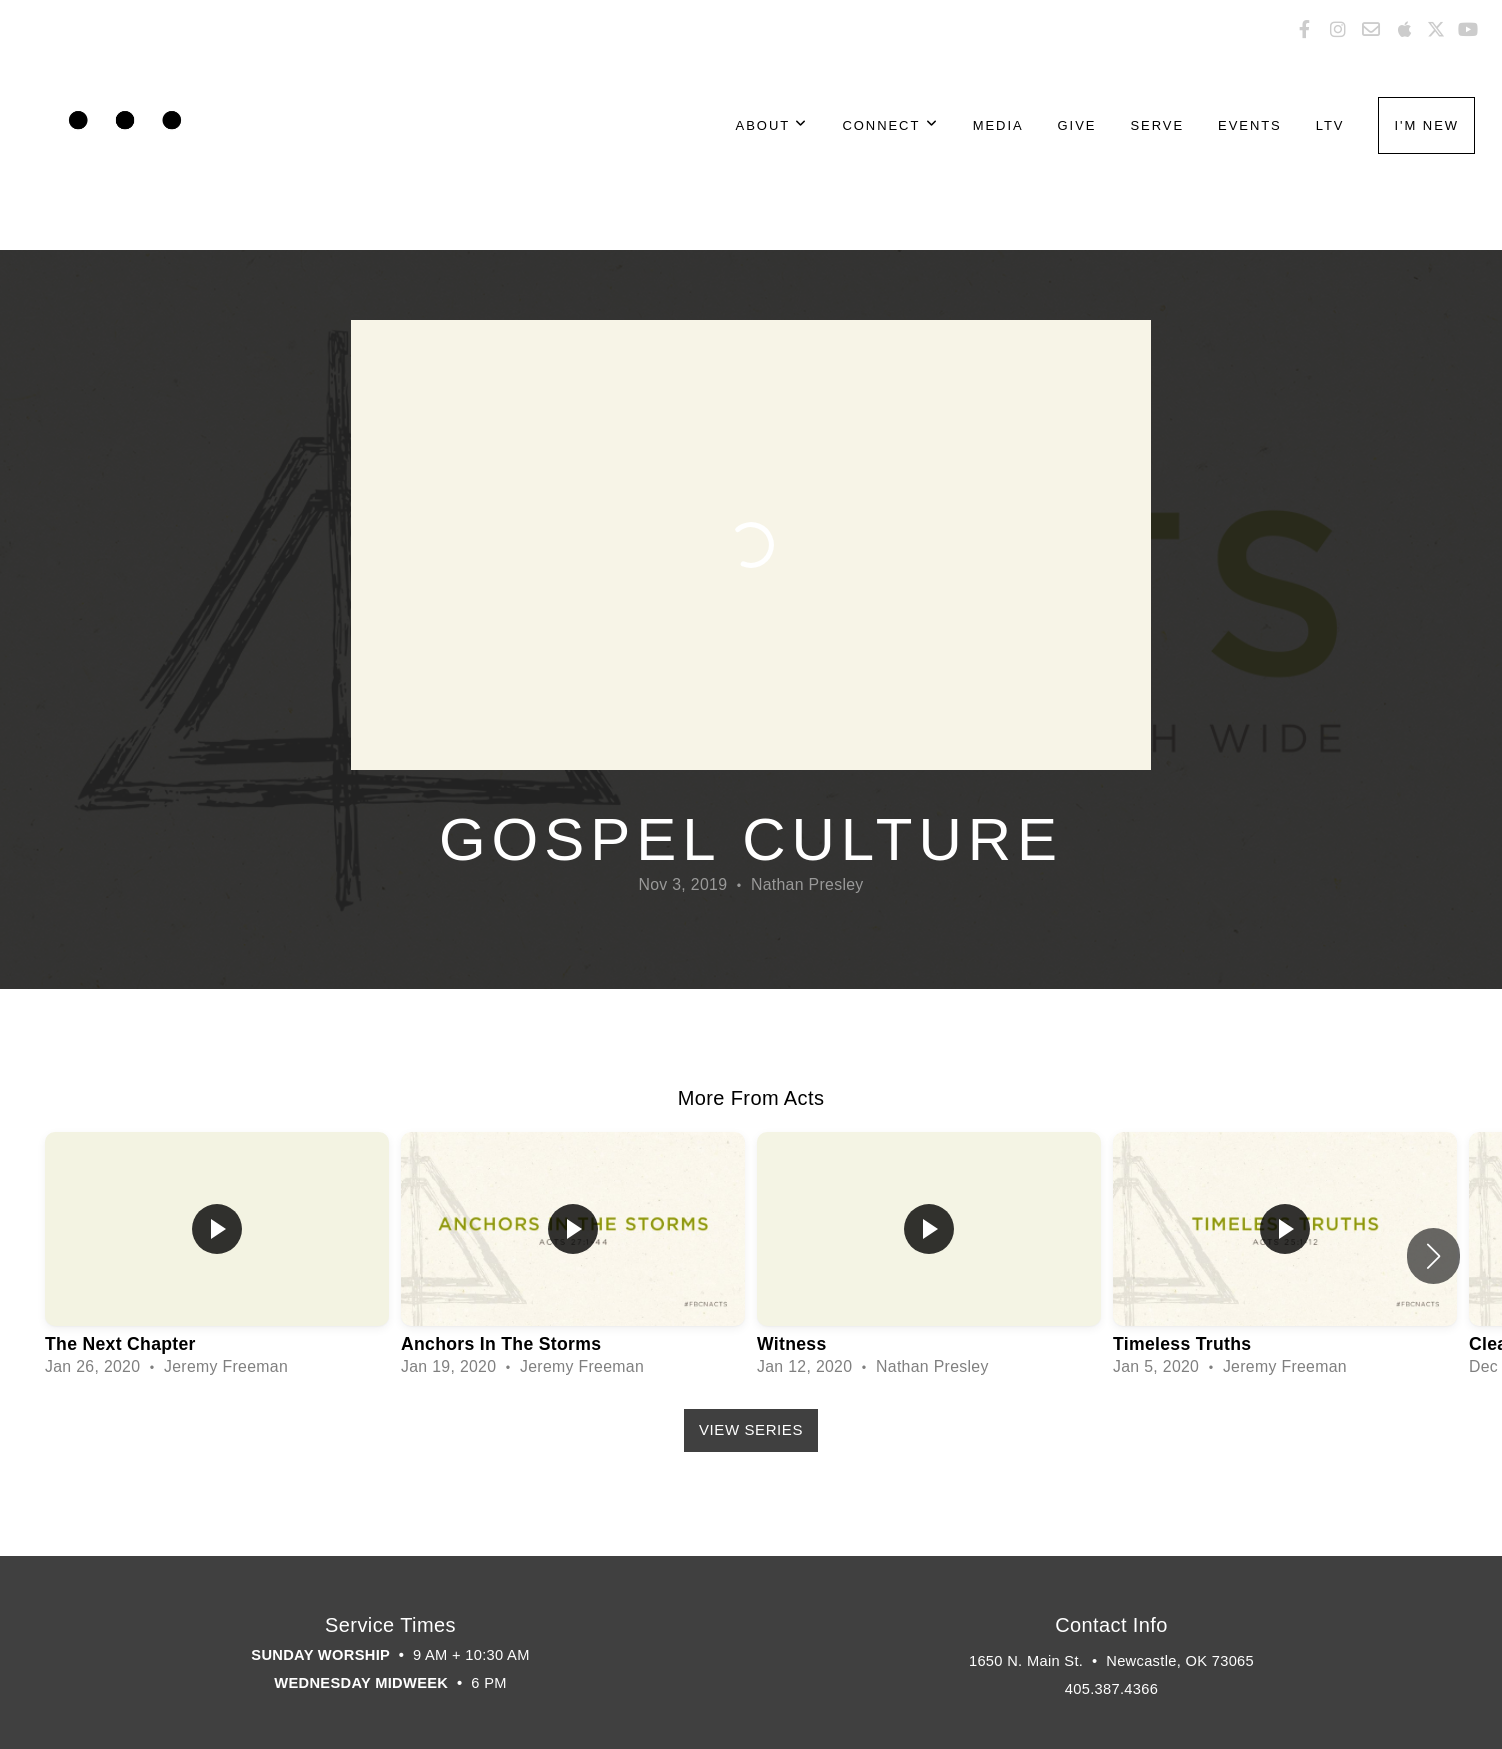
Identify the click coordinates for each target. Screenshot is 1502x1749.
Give (1077, 125)
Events (1250, 125)
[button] (1433, 1256)
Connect (890, 125)
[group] (217, 1255)
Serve (1157, 125)
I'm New (1426, 125)
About (772, 125)
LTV (1330, 125)
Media (998, 125)
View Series (751, 1429)
